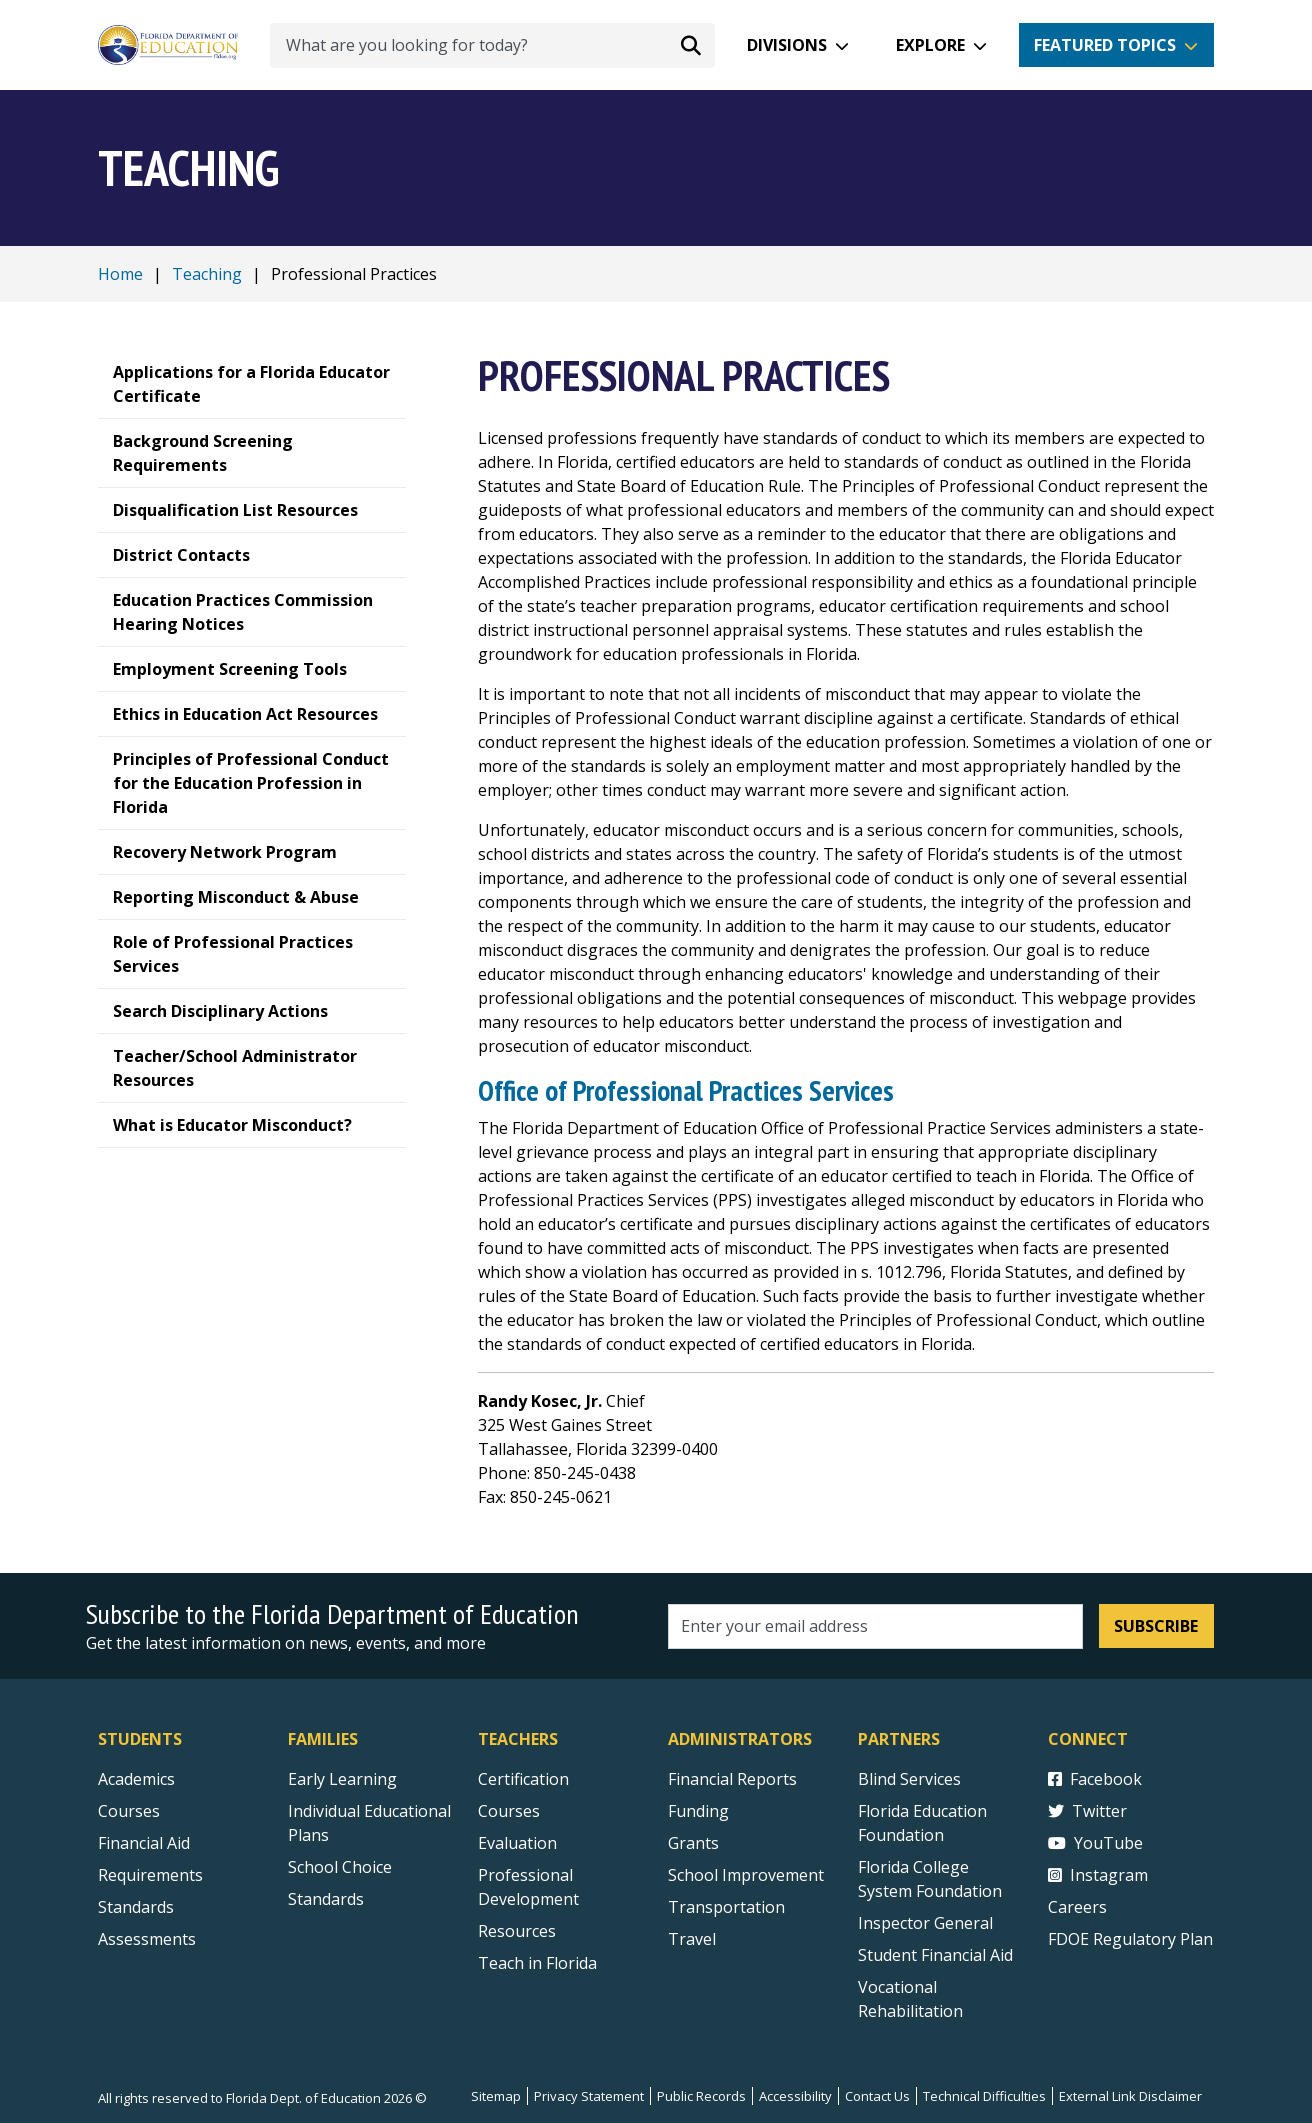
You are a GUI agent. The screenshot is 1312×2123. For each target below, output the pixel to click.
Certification (523, 1779)
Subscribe (1156, 1626)
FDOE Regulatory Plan (1130, 1939)
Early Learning (342, 1779)
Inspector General (925, 1923)
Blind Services (909, 1779)
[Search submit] (691, 45)
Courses (129, 1811)
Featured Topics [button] (1105, 45)
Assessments (147, 1939)
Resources (517, 1931)
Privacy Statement (589, 2096)
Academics (136, 1779)
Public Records (701, 2096)
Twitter (1087, 1811)
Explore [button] (930, 45)
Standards (326, 1899)
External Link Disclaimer (1130, 2096)
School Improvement (746, 1875)
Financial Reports (732, 1779)
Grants (693, 1843)
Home (120, 274)
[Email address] (875, 1626)
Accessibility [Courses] (795, 2096)
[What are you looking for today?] (492, 45)
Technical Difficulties (984, 2096)
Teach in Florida (537, 1963)
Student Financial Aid (935, 1955)
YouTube (1095, 1843)
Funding (698, 1811)
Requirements (150, 1875)
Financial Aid (144, 1843)
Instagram (1098, 1875)
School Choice (340, 1867)
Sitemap (496, 2096)
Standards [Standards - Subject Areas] (136, 1907)
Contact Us (877, 2096)
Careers (1077, 1907)
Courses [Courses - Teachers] (509, 1811)
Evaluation (517, 1843)
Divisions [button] (787, 45)
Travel (692, 1939)
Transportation (726, 1907)
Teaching (207, 274)
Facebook (1095, 1779)
